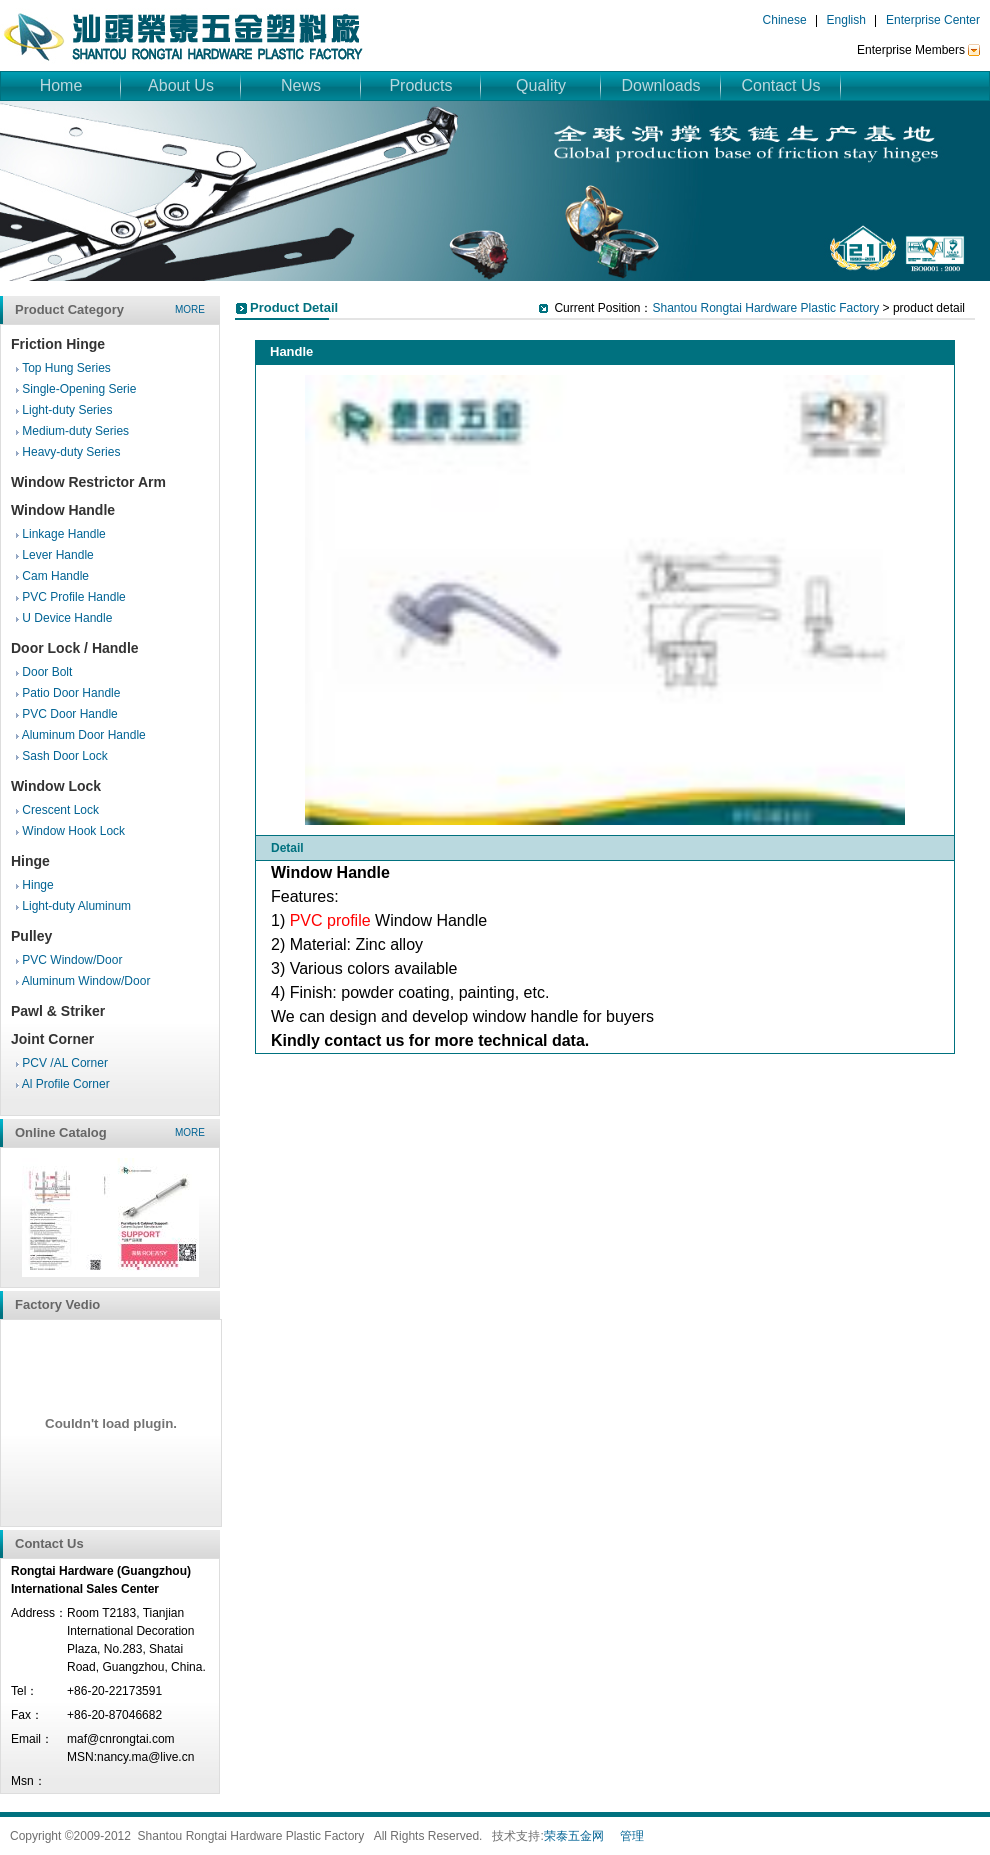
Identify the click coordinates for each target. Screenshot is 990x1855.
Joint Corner (52, 1039)
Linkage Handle (63, 534)
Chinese (785, 20)
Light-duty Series (67, 410)
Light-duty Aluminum (76, 906)
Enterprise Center (933, 20)
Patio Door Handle (71, 693)
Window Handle (63, 510)
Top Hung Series (66, 368)
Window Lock (56, 786)
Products (420, 85)
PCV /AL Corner (65, 1063)
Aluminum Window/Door (86, 981)
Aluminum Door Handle (84, 735)
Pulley (31, 936)
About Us (181, 85)
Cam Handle (55, 576)
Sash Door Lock (64, 756)
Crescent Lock (60, 810)
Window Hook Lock (73, 831)
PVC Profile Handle (73, 597)
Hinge (30, 861)
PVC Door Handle (69, 714)
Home (61, 85)
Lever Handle (57, 555)
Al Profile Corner (66, 1084)
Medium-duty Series (75, 431)
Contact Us (780, 85)
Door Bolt (47, 672)
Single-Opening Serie (79, 389)
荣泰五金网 (574, 1836)
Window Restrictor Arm (88, 482)
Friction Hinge (58, 344)
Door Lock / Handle (75, 648)
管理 (632, 1836)
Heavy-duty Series (71, 452)
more (190, 309)
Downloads (660, 85)
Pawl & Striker (58, 1011)
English (846, 20)
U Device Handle (67, 618)
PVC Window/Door (72, 960)
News (301, 85)
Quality (541, 85)
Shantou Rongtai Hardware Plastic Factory (765, 308)
